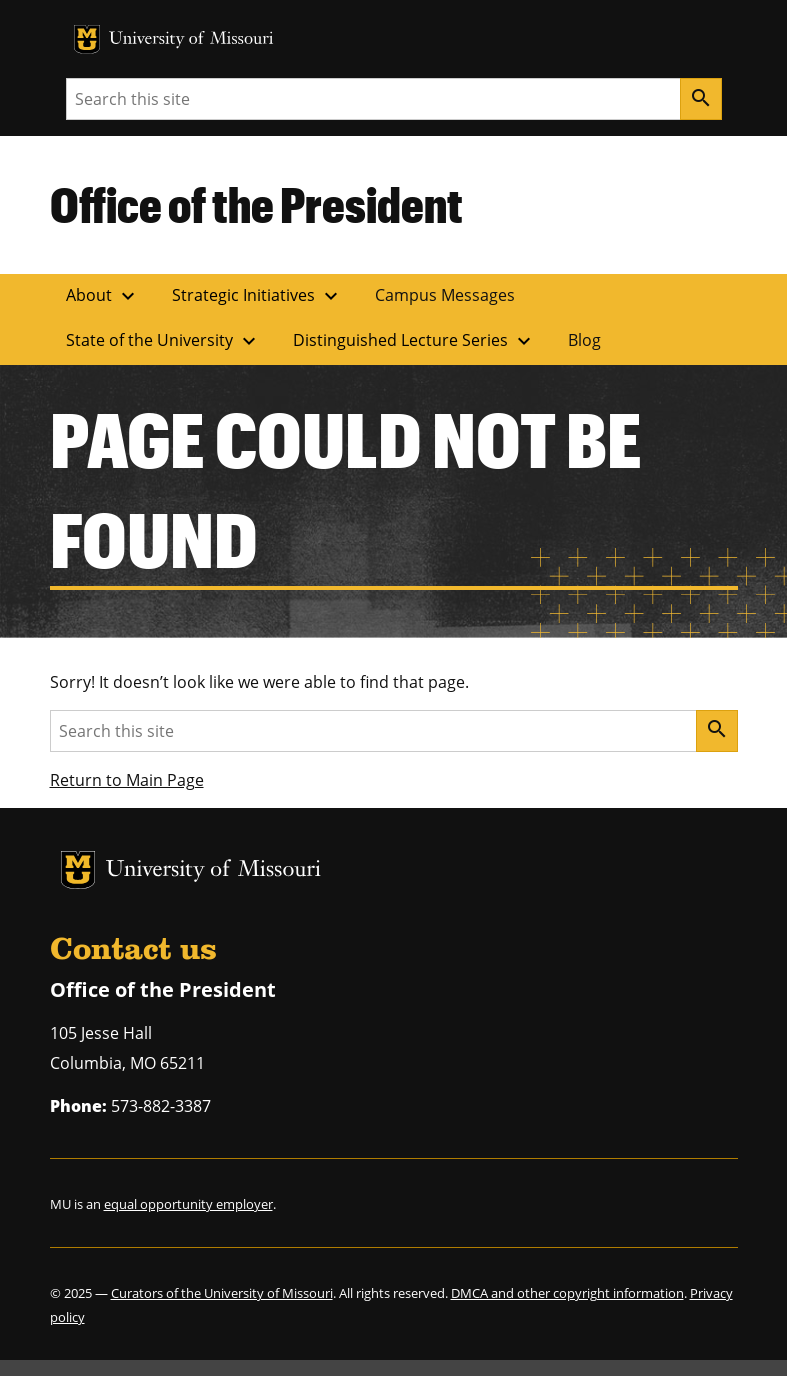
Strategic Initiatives (257, 296)
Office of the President (256, 204)
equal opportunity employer (188, 1204)
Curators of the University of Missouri (222, 1293)
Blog (584, 340)
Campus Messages (445, 295)
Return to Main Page (127, 780)
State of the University (163, 341)
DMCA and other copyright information (567, 1293)
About (103, 296)
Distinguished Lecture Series (414, 341)
